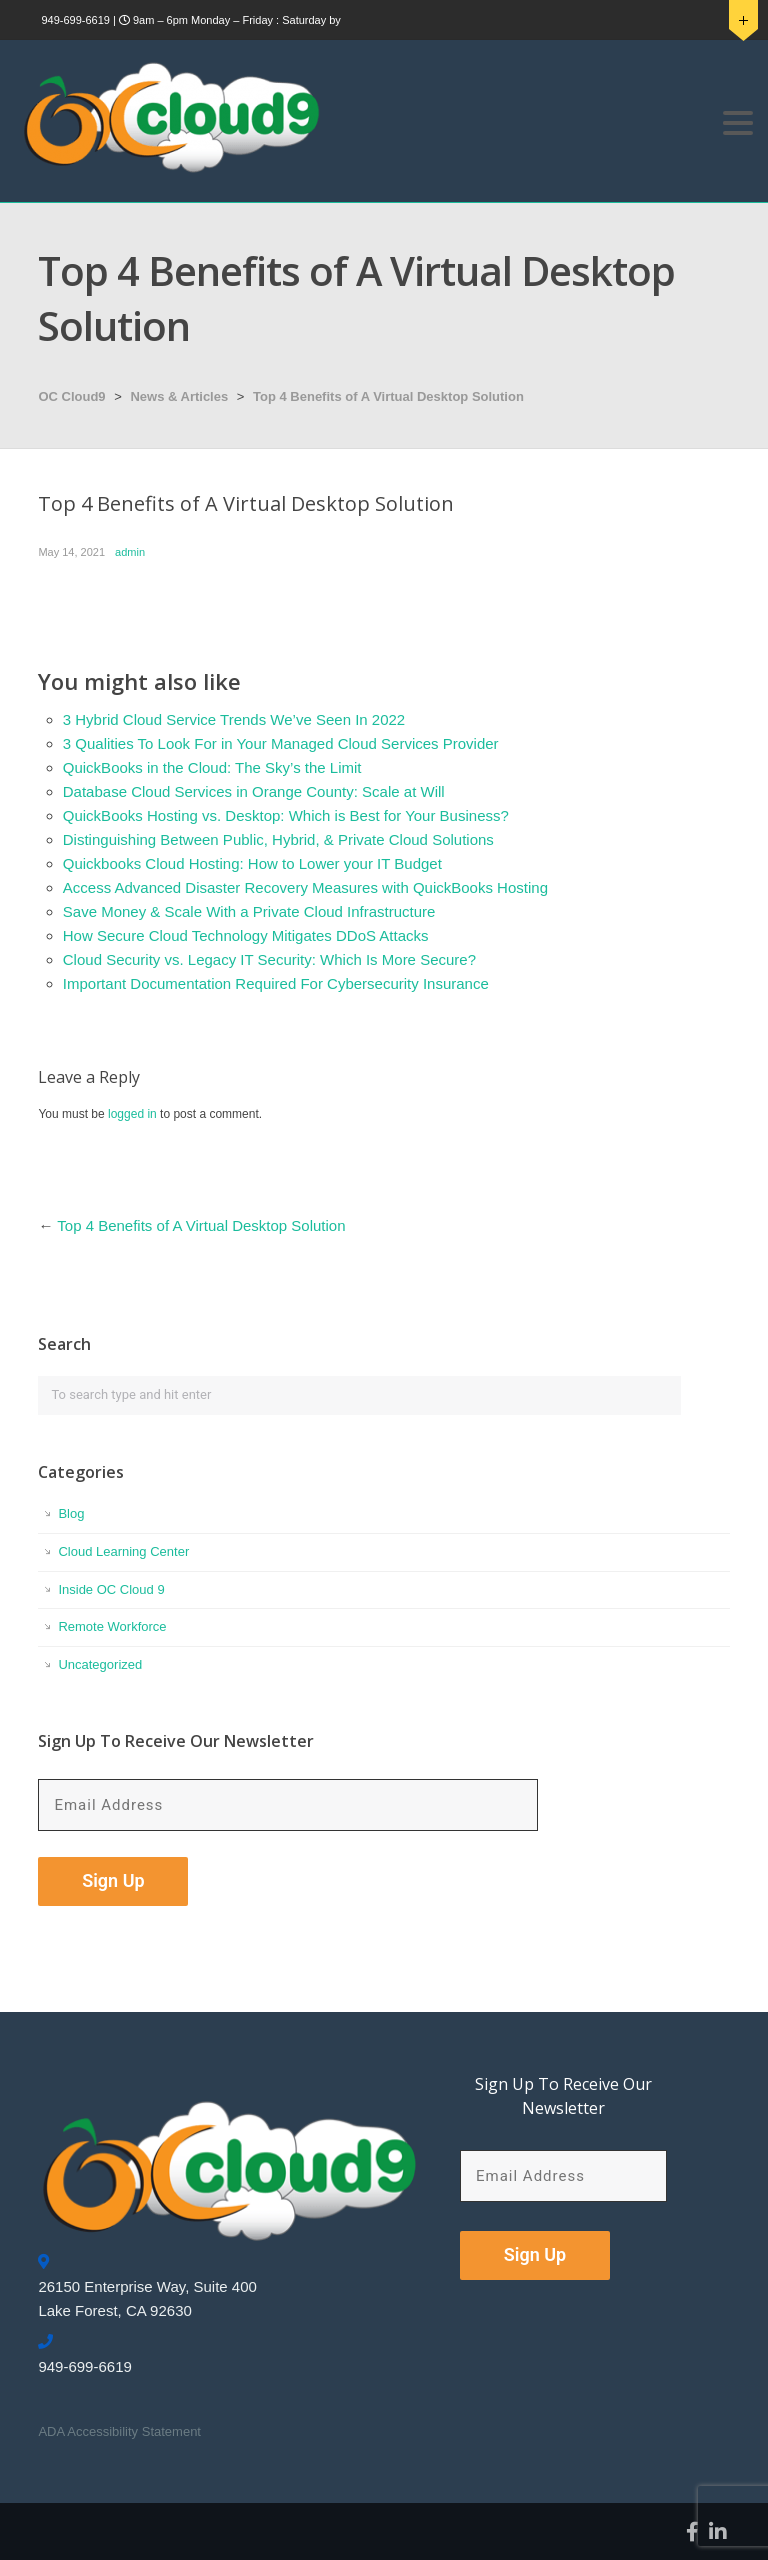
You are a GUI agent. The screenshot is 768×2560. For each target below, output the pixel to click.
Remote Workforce (112, 1626)
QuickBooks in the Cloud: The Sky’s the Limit (212, 767)
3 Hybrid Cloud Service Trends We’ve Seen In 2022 (234, 719)
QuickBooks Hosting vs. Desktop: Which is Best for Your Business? (286, 815)
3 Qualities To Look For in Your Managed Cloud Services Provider (281, 743)
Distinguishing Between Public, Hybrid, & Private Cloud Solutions (278, 839)
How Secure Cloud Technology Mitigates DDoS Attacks (246, 935)
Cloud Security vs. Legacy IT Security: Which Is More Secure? (269, 959)
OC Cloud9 (71, 396)
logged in (132, 1114)
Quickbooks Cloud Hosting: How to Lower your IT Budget (252, 863)
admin (130, 552)
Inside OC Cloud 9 (111, 1589)
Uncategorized (100, 1664)
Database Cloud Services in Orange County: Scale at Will (254, 791)
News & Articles (179, 396)
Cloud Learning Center (123, 1551)
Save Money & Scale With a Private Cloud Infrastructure (249, 911)
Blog (71, 1513)
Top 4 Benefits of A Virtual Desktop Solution (388, 396)
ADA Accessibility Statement (119, 2431)
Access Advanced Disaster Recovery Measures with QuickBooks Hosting (305, 887)
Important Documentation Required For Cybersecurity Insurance (276, 983)
